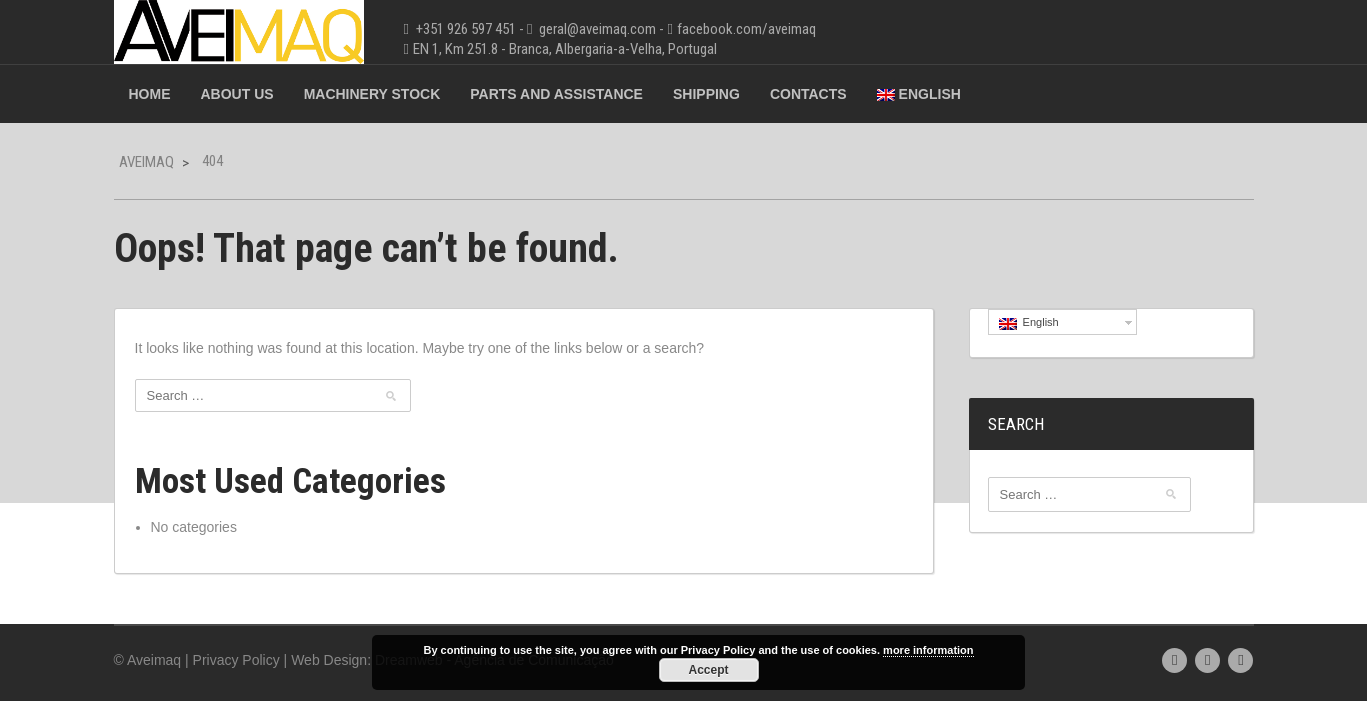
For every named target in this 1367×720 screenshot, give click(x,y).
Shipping (706, 94)
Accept (708, 670)
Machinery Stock (372, 94)
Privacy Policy (236, 660)
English (919, 94)
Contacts (808, 94)
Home (150, 94)
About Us (237, 94)
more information (928, 650)
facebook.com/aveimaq (746, 29)
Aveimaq (146, 162)
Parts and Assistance (556, 94)
